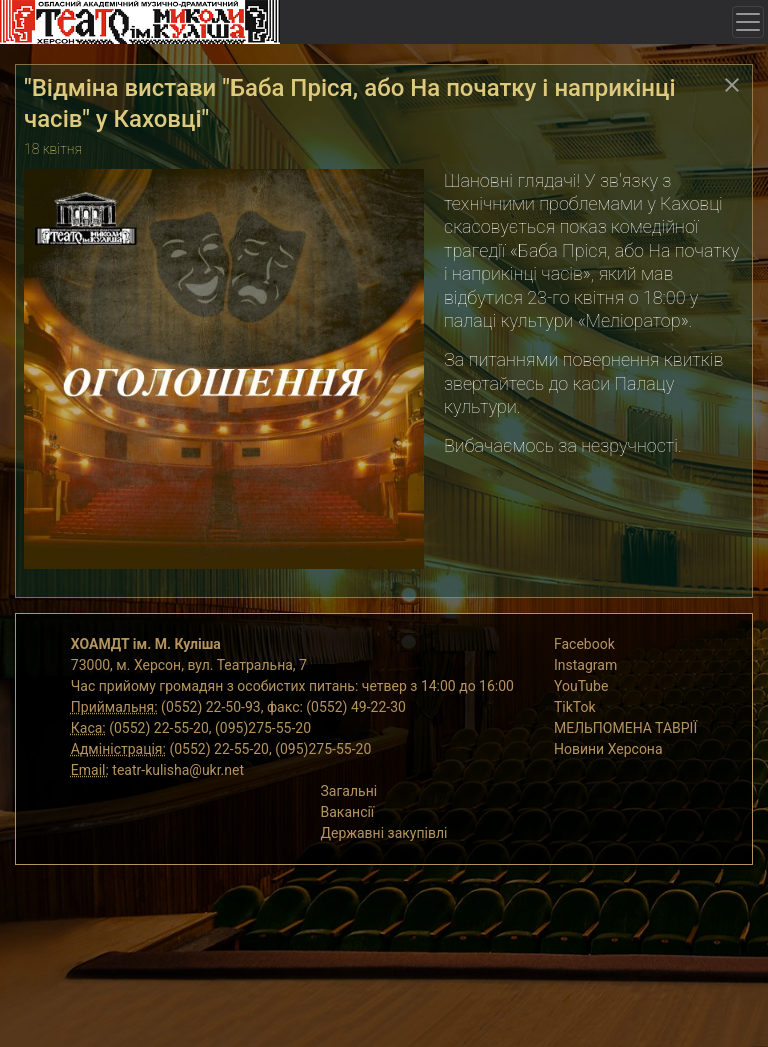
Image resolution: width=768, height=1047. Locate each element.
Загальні (349, 791)
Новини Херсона (608, 749)
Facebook (584, 644)
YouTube (581, 686)
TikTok (575, 707)
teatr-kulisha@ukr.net (178, 770)
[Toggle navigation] (748, 22)
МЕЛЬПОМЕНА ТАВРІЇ (625, 728)
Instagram (585, 665)
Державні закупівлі (384, 833)
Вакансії (348, 812)
